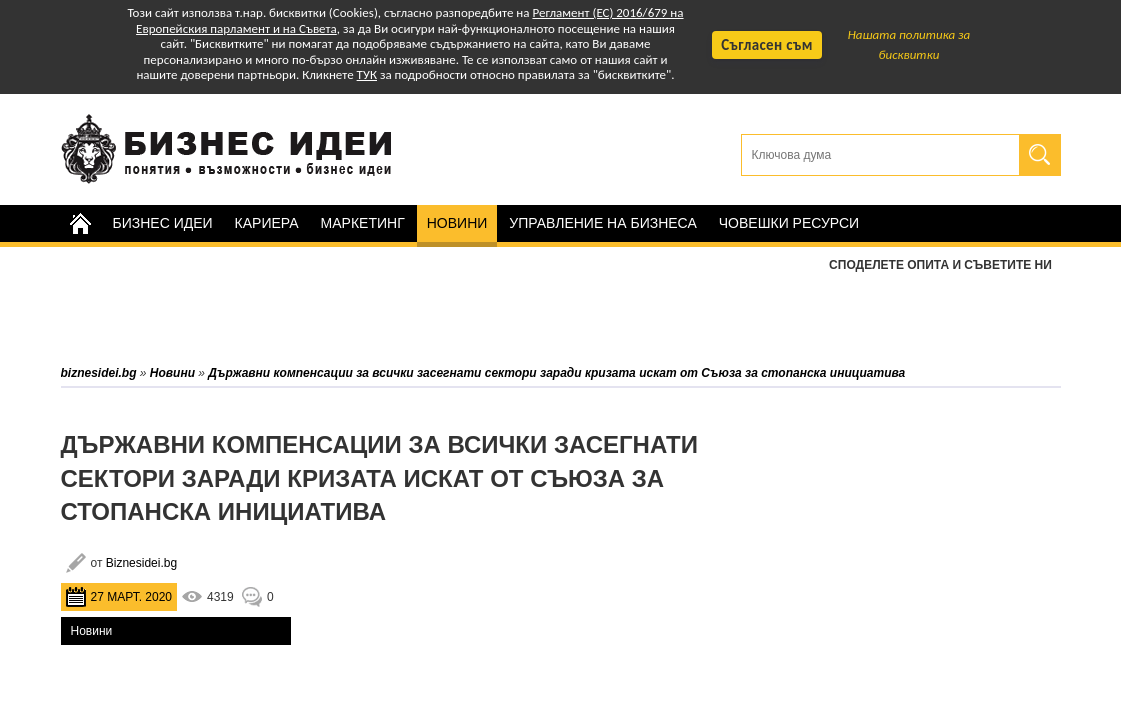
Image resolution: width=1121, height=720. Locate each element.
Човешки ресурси (789, 223)
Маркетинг (363, 223)
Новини (457, 223)
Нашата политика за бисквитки (909, 44)
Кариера (267, 223)
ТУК (367, 74)
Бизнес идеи (163, 223)
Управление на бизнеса (602, 223)
